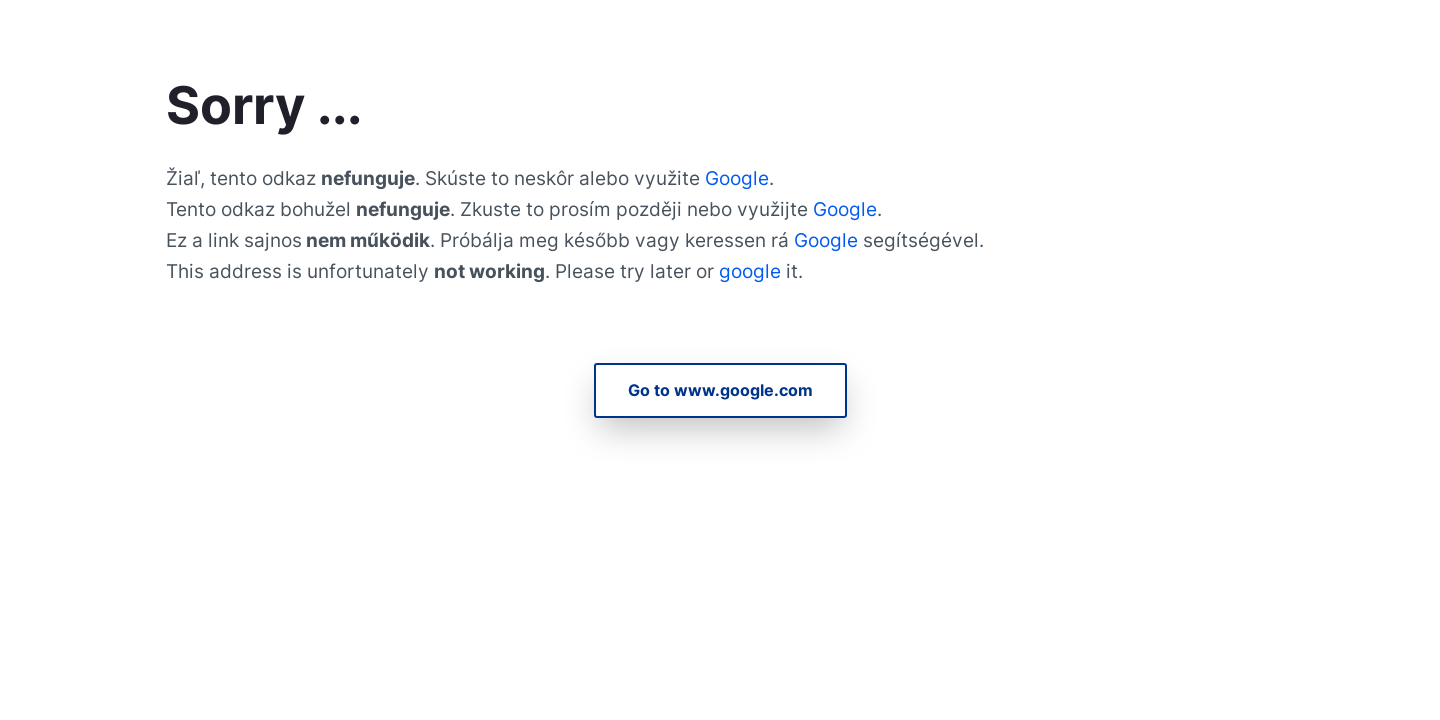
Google (737, 178)
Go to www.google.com (720, 390)
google (752, 271)
